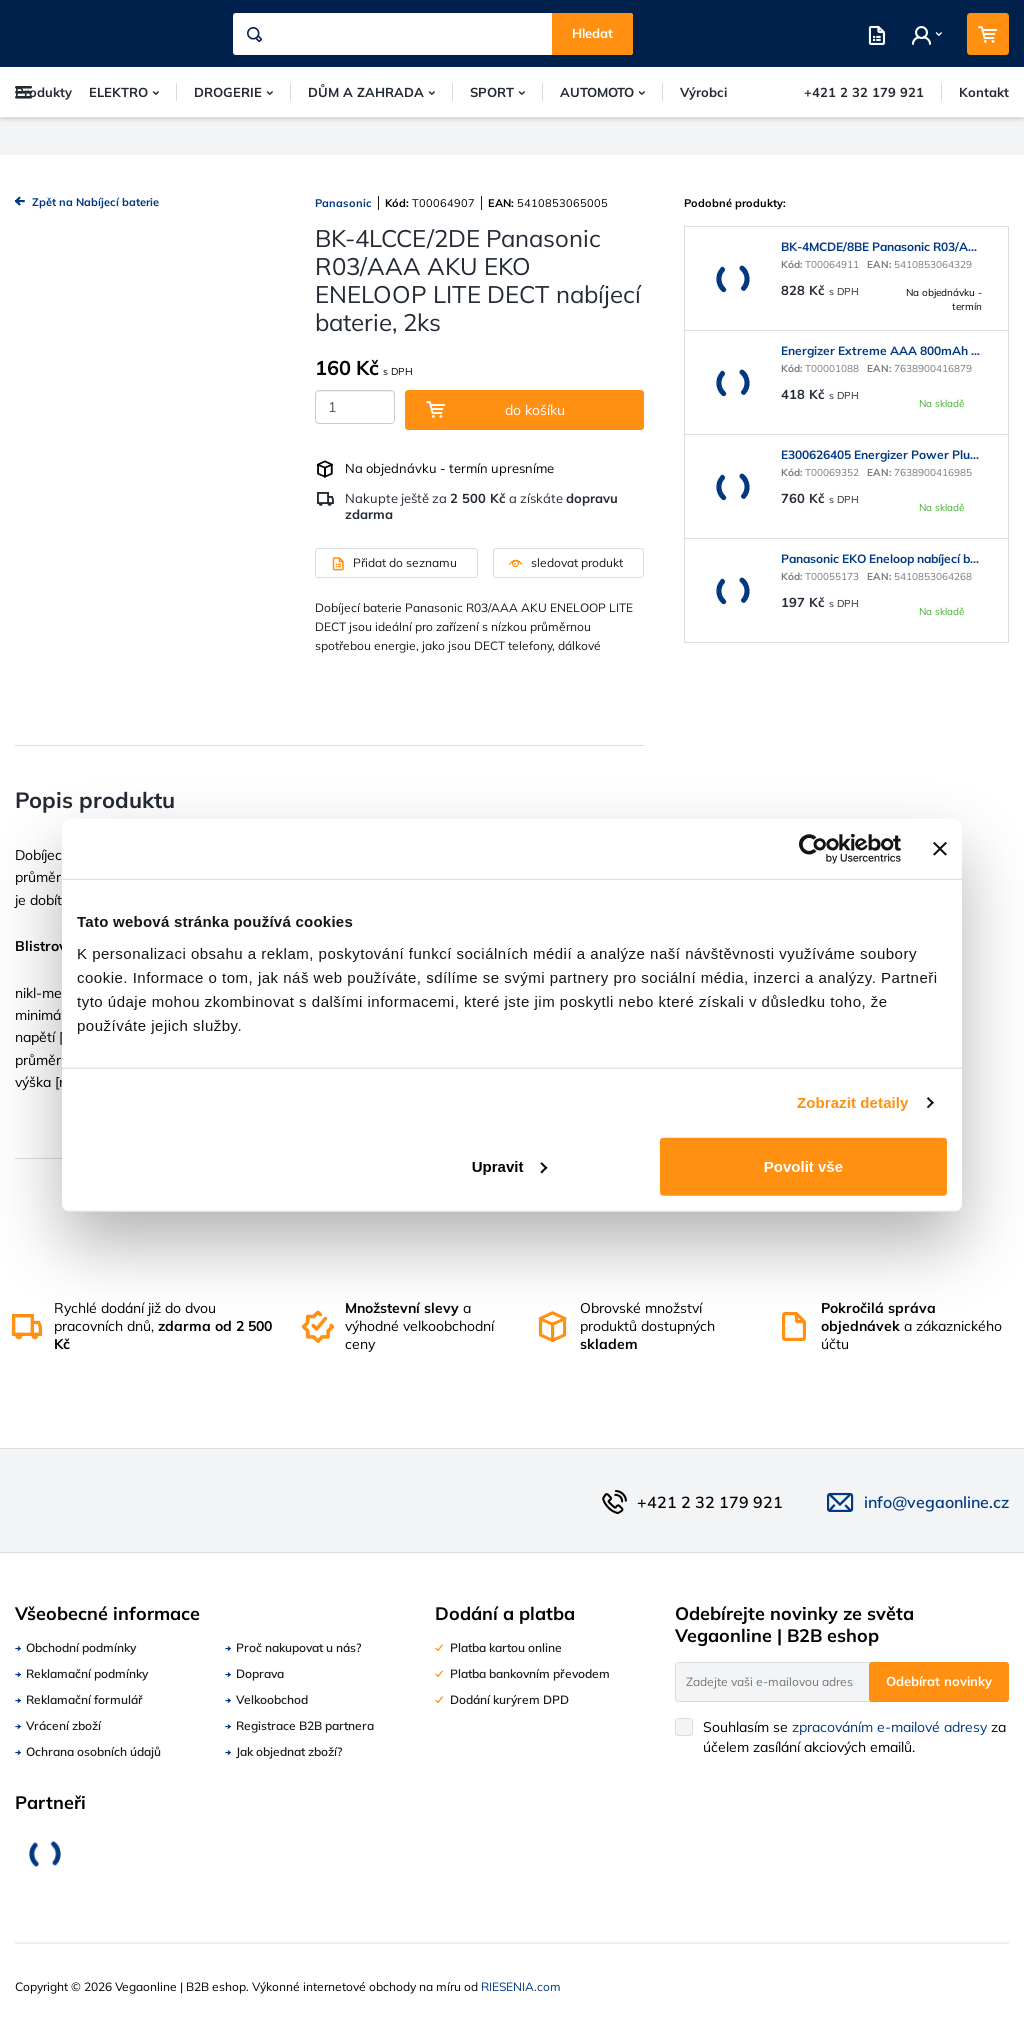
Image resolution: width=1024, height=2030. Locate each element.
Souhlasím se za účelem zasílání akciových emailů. (854, 1737)
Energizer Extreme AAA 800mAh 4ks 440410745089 (881, 350)
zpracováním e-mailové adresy (889, 1727)
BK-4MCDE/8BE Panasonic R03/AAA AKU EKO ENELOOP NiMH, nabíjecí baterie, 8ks (881, 246)
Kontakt (984, 92)
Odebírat (939, 1681)
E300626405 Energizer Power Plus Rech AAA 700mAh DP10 (881, 454)
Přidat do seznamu (394, 562)
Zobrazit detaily (853, 1102)
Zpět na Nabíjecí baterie (87, 202)
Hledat (592, 33)
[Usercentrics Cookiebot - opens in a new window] (813, 849)
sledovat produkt (566, 562)
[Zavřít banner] (940, 849)
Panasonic (343, 203)
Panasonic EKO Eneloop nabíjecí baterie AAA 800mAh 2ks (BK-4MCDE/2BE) (881, 558)
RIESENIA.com (521, 1986)
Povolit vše (803, 1165)
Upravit (510, 1165)
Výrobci (703, 92)
